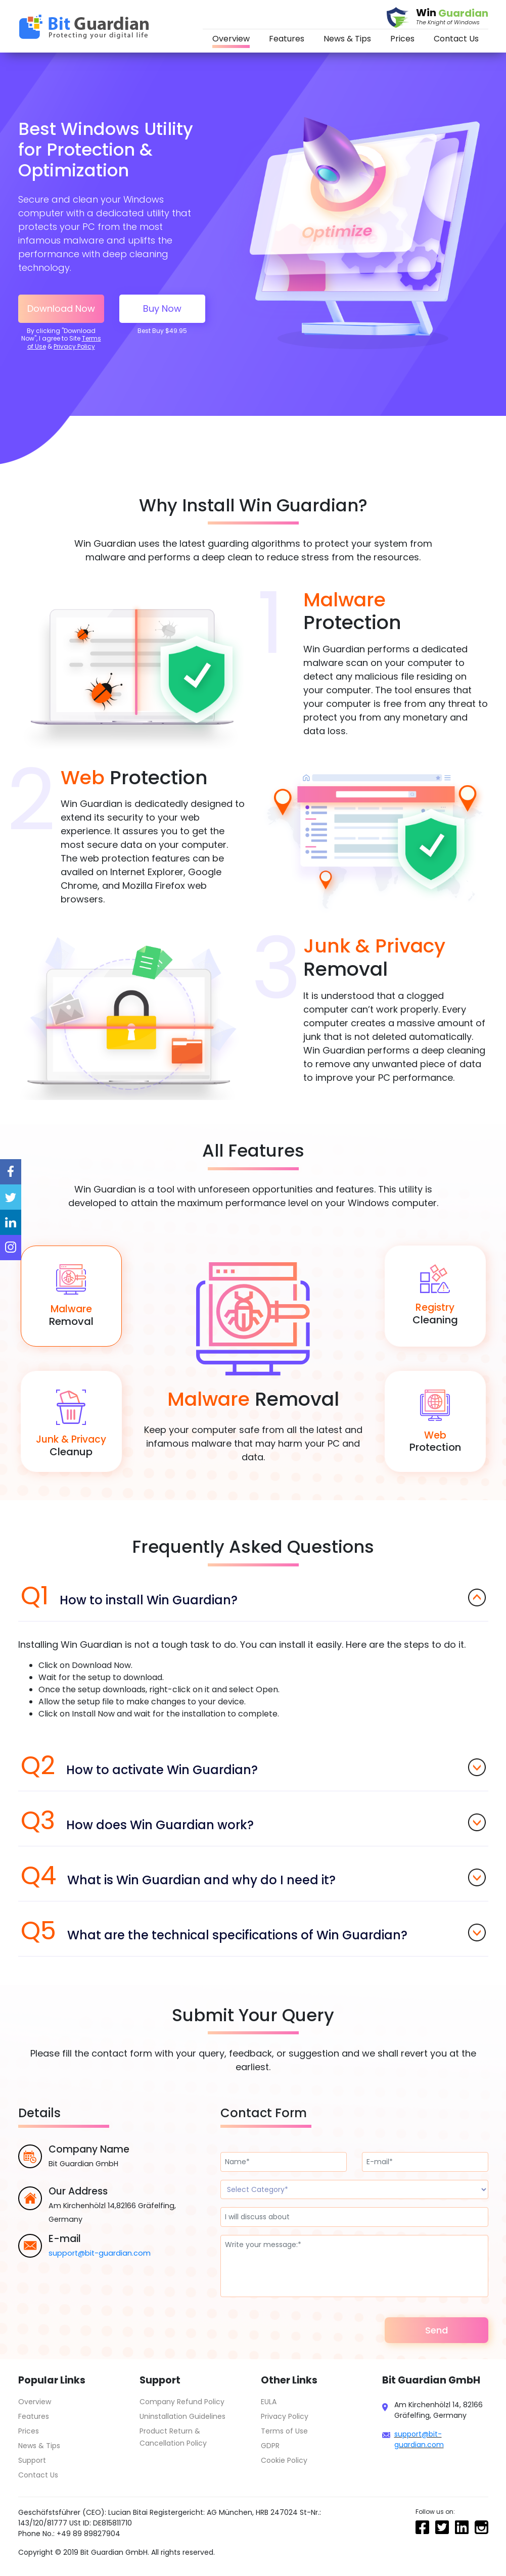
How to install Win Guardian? (253, 1595)
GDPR (270, 2446)
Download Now (61, 308)
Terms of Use (284, 2431)
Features (286, 38)
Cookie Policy (284, 2460)
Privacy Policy (74, 346)
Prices (402, 38)
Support (32, 2460)
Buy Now (162, 308)
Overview (231, 38)
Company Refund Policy (182, 2402)
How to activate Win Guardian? (253, 1765)
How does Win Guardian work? (253, 1820)
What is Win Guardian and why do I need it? (253, 1875)
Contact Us (456, 38)
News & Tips (347, 38)
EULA (269, 2402)
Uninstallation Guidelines (182, 2416)
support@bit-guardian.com (100, 2253)
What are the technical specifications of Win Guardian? (253, 1930)
